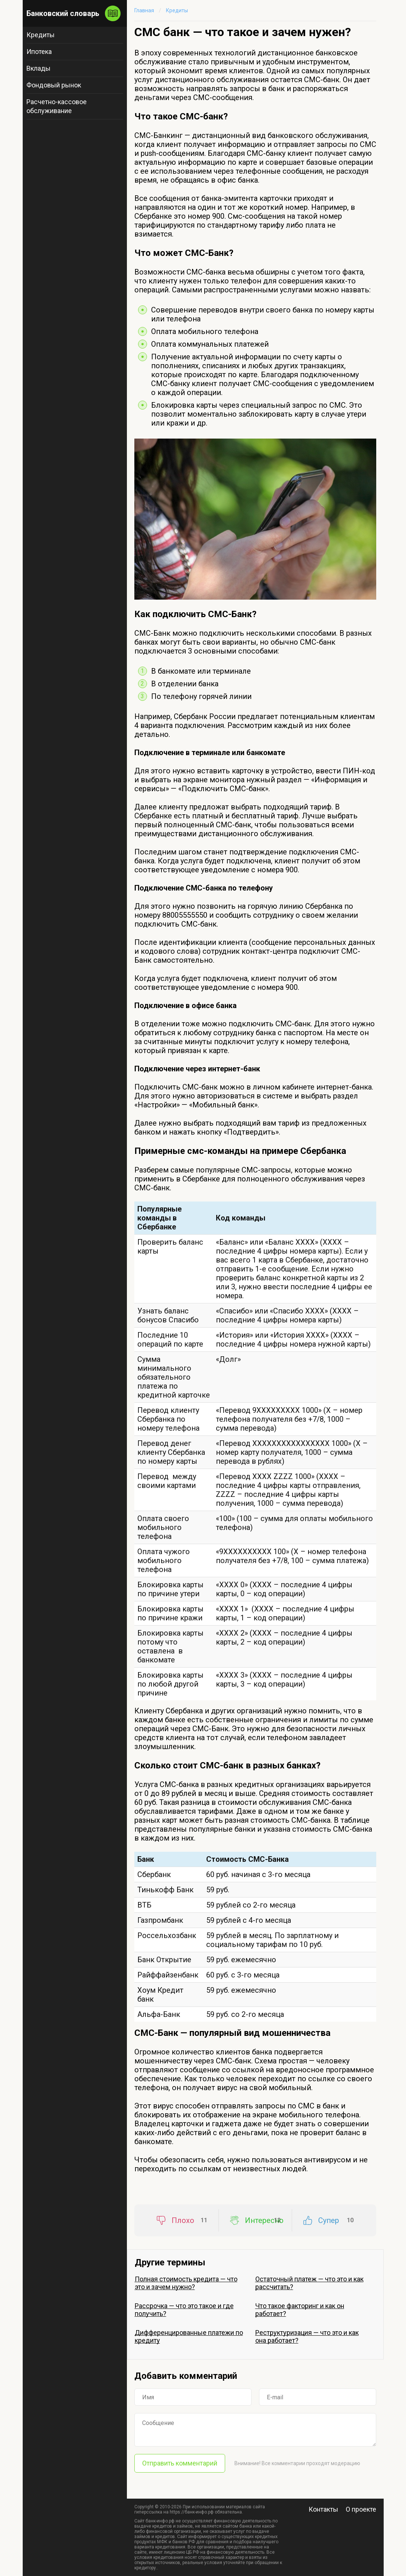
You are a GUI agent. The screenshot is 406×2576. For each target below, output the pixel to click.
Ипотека (39, 51)
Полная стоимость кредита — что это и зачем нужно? (186, 2283)
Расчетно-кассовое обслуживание (56, 106)
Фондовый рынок (53, 85)
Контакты (323, 2509)
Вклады (38, 68)
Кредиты (40, 35)
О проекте (361, 2509)
